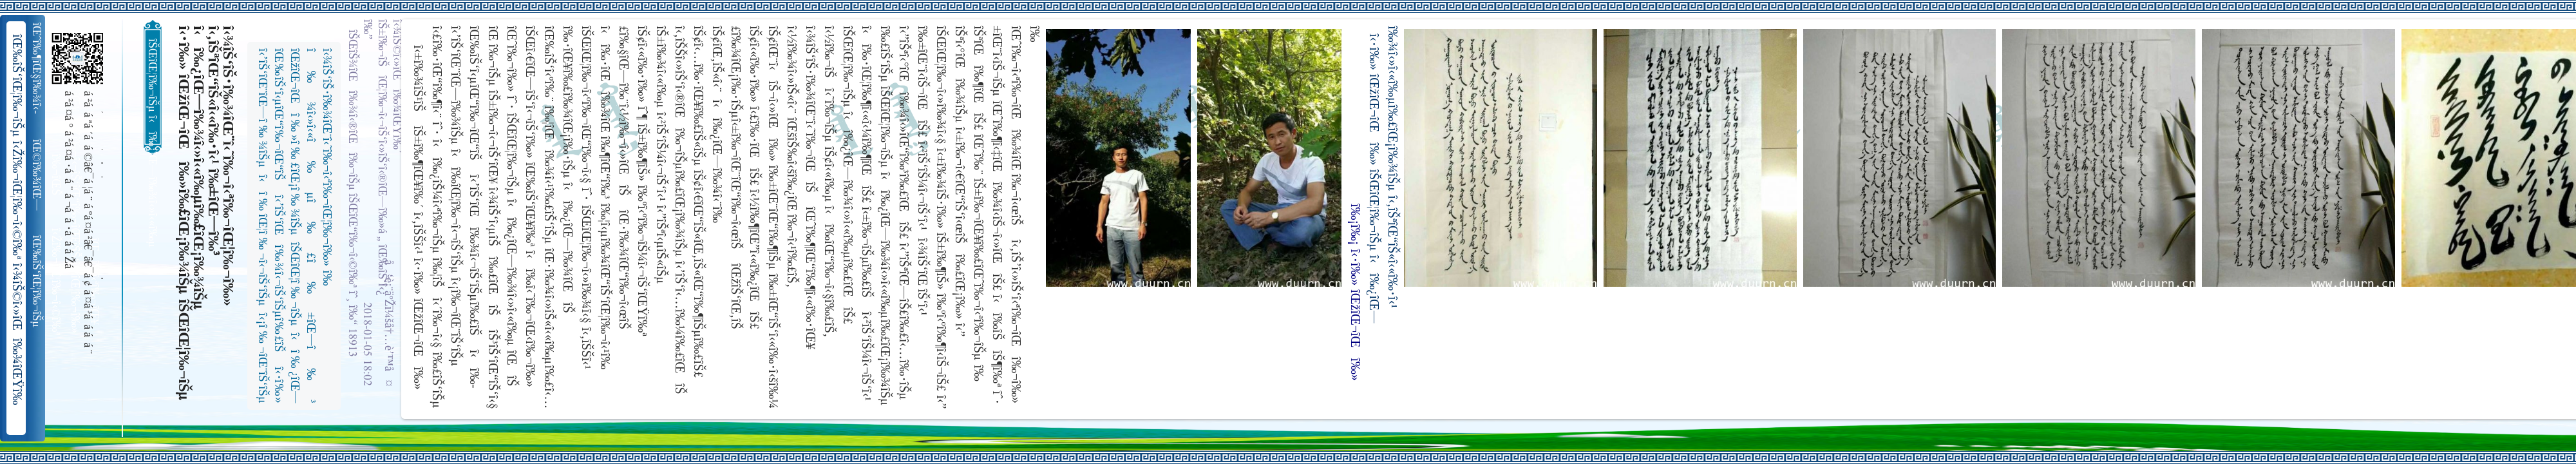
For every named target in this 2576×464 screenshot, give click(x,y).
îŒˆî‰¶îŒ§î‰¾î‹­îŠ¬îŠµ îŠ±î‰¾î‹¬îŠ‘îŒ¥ (37, 68)
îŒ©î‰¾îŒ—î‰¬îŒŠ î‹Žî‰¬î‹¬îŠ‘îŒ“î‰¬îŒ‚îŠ (37, 175)
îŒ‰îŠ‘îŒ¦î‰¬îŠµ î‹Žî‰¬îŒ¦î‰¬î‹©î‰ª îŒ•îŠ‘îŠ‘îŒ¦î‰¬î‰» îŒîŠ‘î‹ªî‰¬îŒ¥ (37, 281)
